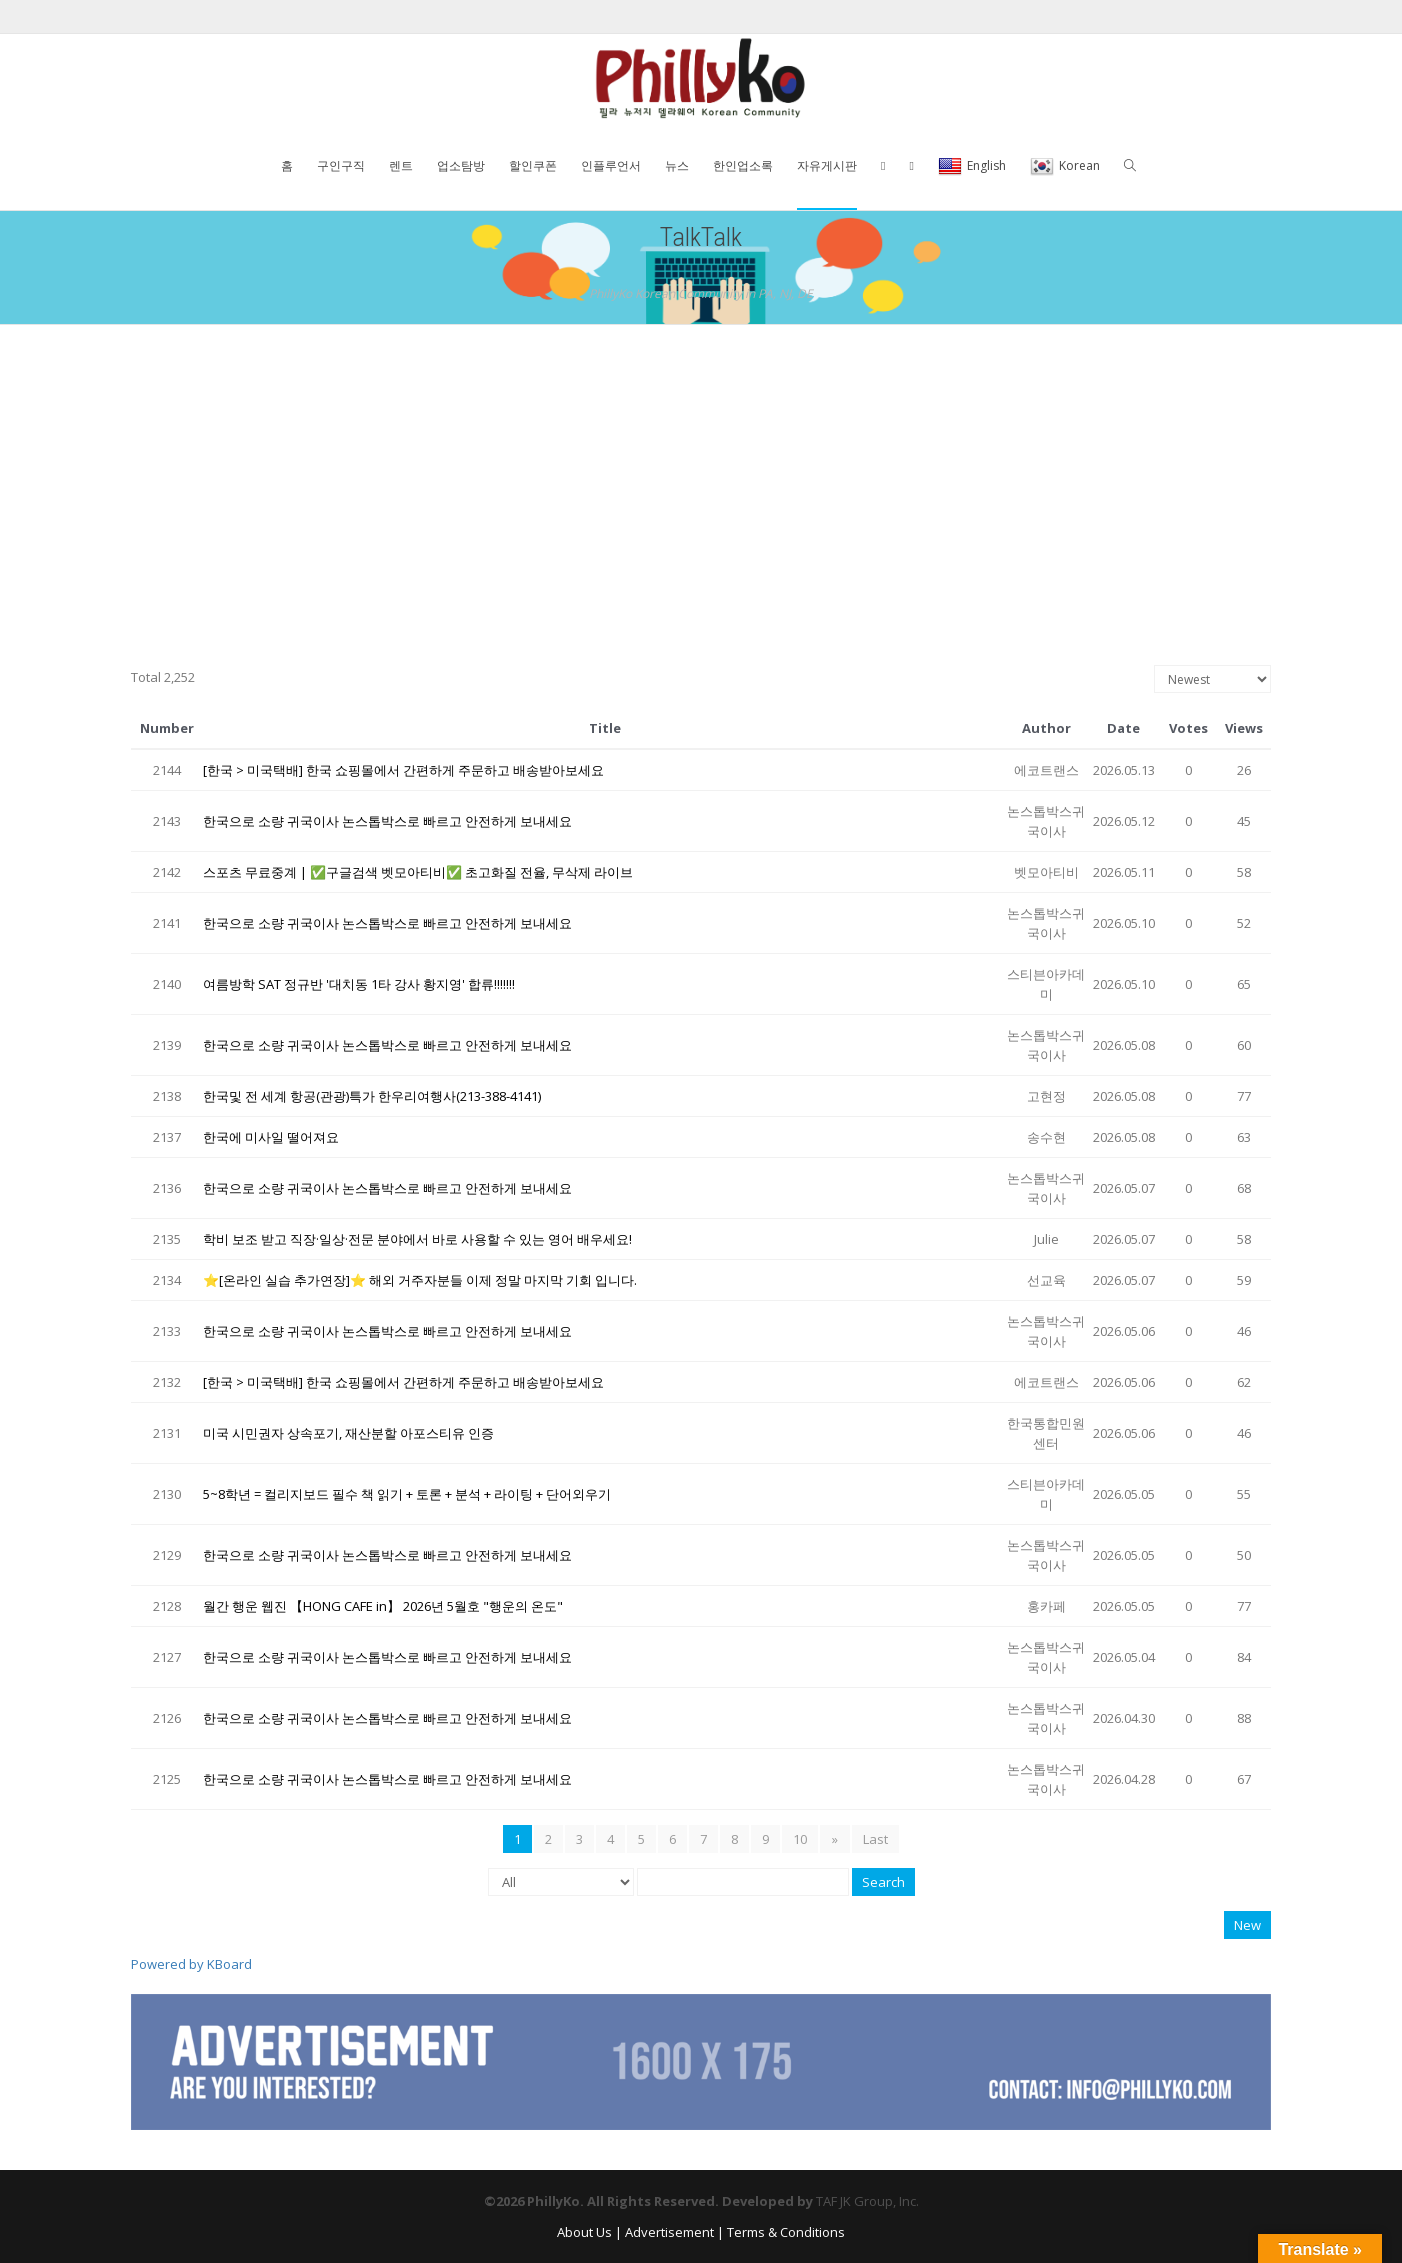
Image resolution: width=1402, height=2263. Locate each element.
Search (883, 1882)
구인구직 (341, 165)
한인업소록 (743, 165)
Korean (1065, 167)
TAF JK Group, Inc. (867, 2201)
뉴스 (677, 165)
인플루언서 (611, 165)
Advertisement (669, 2232)
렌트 (401, 165)
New (1247, 1925)
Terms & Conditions (786, 2232)
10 (801, 1839)
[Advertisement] (701, 475)
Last (874, 1839)
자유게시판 (827, 165)
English (972, 167)
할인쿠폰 (533, 165)
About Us (584, 2232)
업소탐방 (461, 165)
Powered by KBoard (191, 1964)
